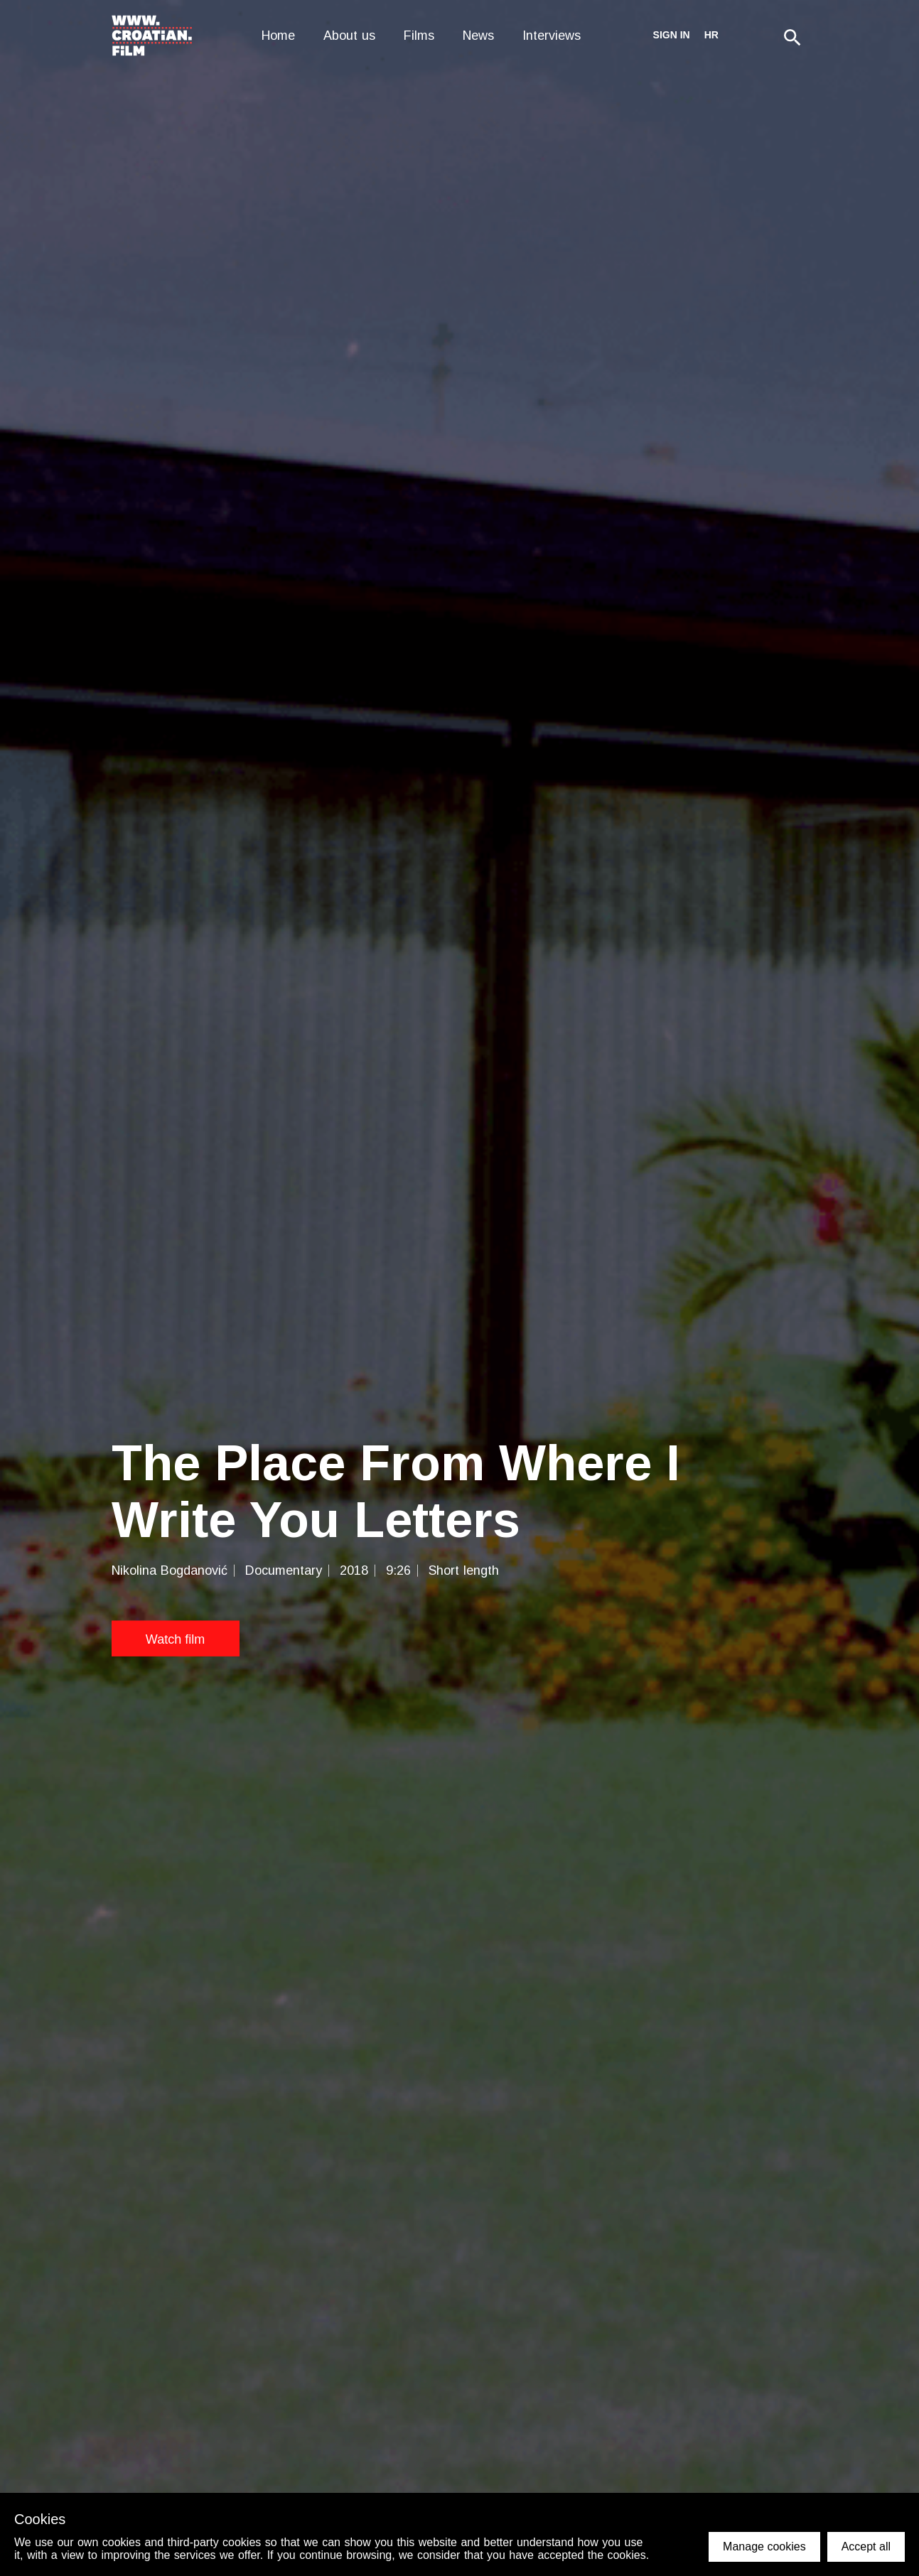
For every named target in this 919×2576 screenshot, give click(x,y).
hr (711, 35)
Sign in (671, 35)
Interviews (551, 35)
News (478, 35)
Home (278, 35)
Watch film (175, 1639)
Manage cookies (764, 2546)
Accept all (866, 2546)
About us (349, 35)
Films (419, 35)
